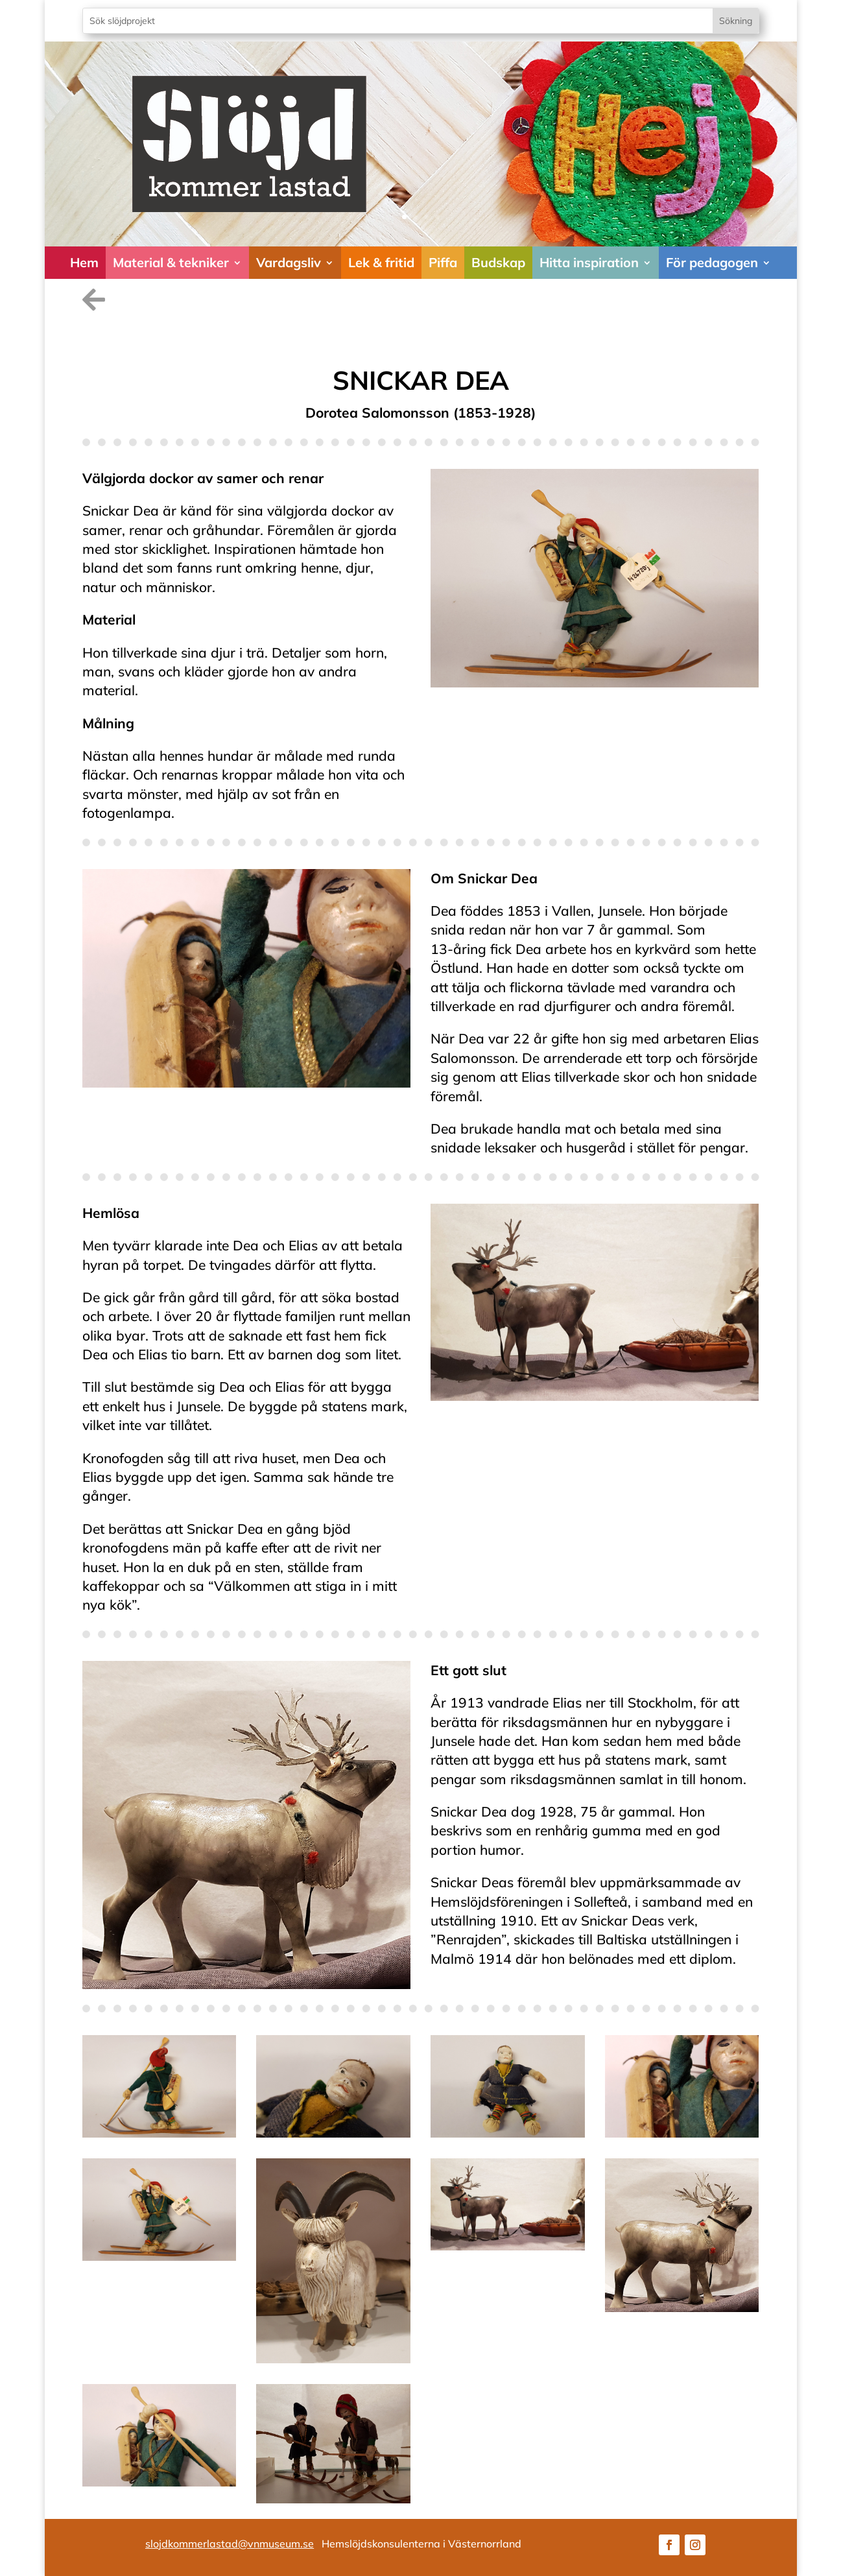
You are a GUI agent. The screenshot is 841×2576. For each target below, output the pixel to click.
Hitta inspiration (589, 262)
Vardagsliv (288, 262)
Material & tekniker (171, 262)
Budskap (498, 262)
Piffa (443, 262)
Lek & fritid (381, 262)
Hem (84, 262)
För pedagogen (712, 262)
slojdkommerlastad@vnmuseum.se (229, 2543)
